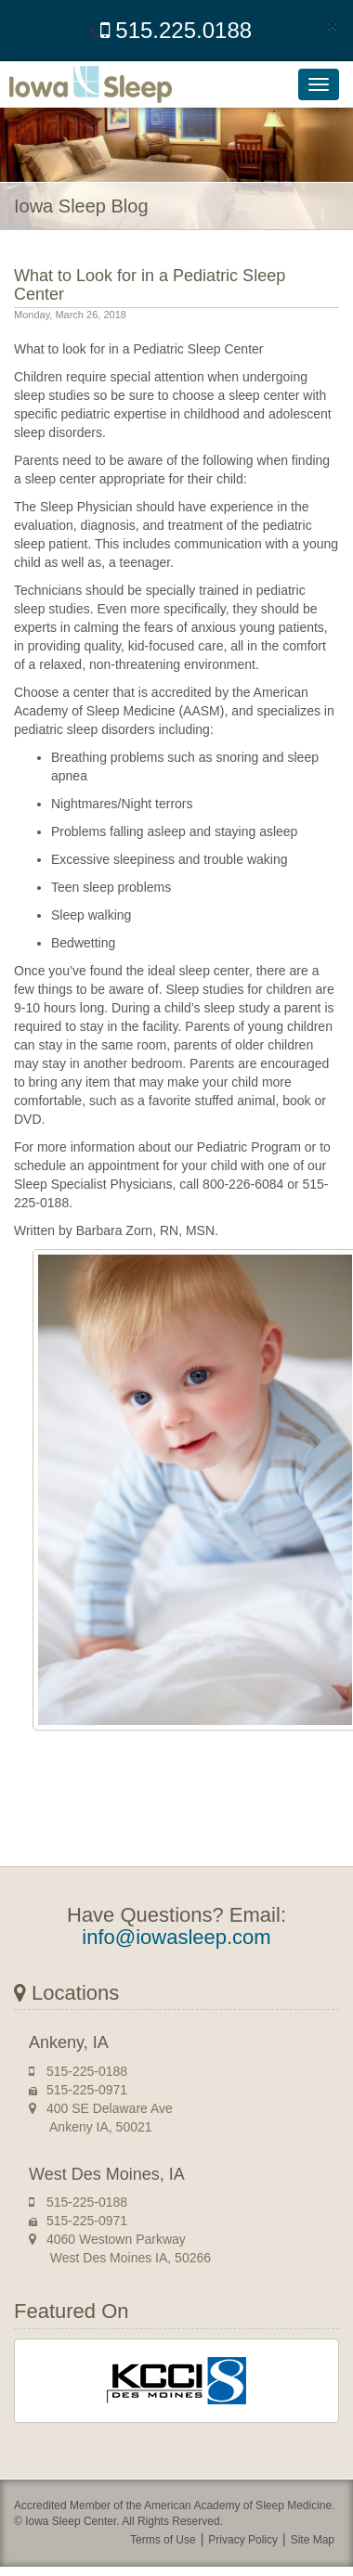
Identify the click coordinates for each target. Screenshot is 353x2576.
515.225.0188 (176, 30)
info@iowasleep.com (176, 1937)
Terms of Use (163, 2539)
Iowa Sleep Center (102, 84)
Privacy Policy (243, 2539)
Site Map (312, 2539)
